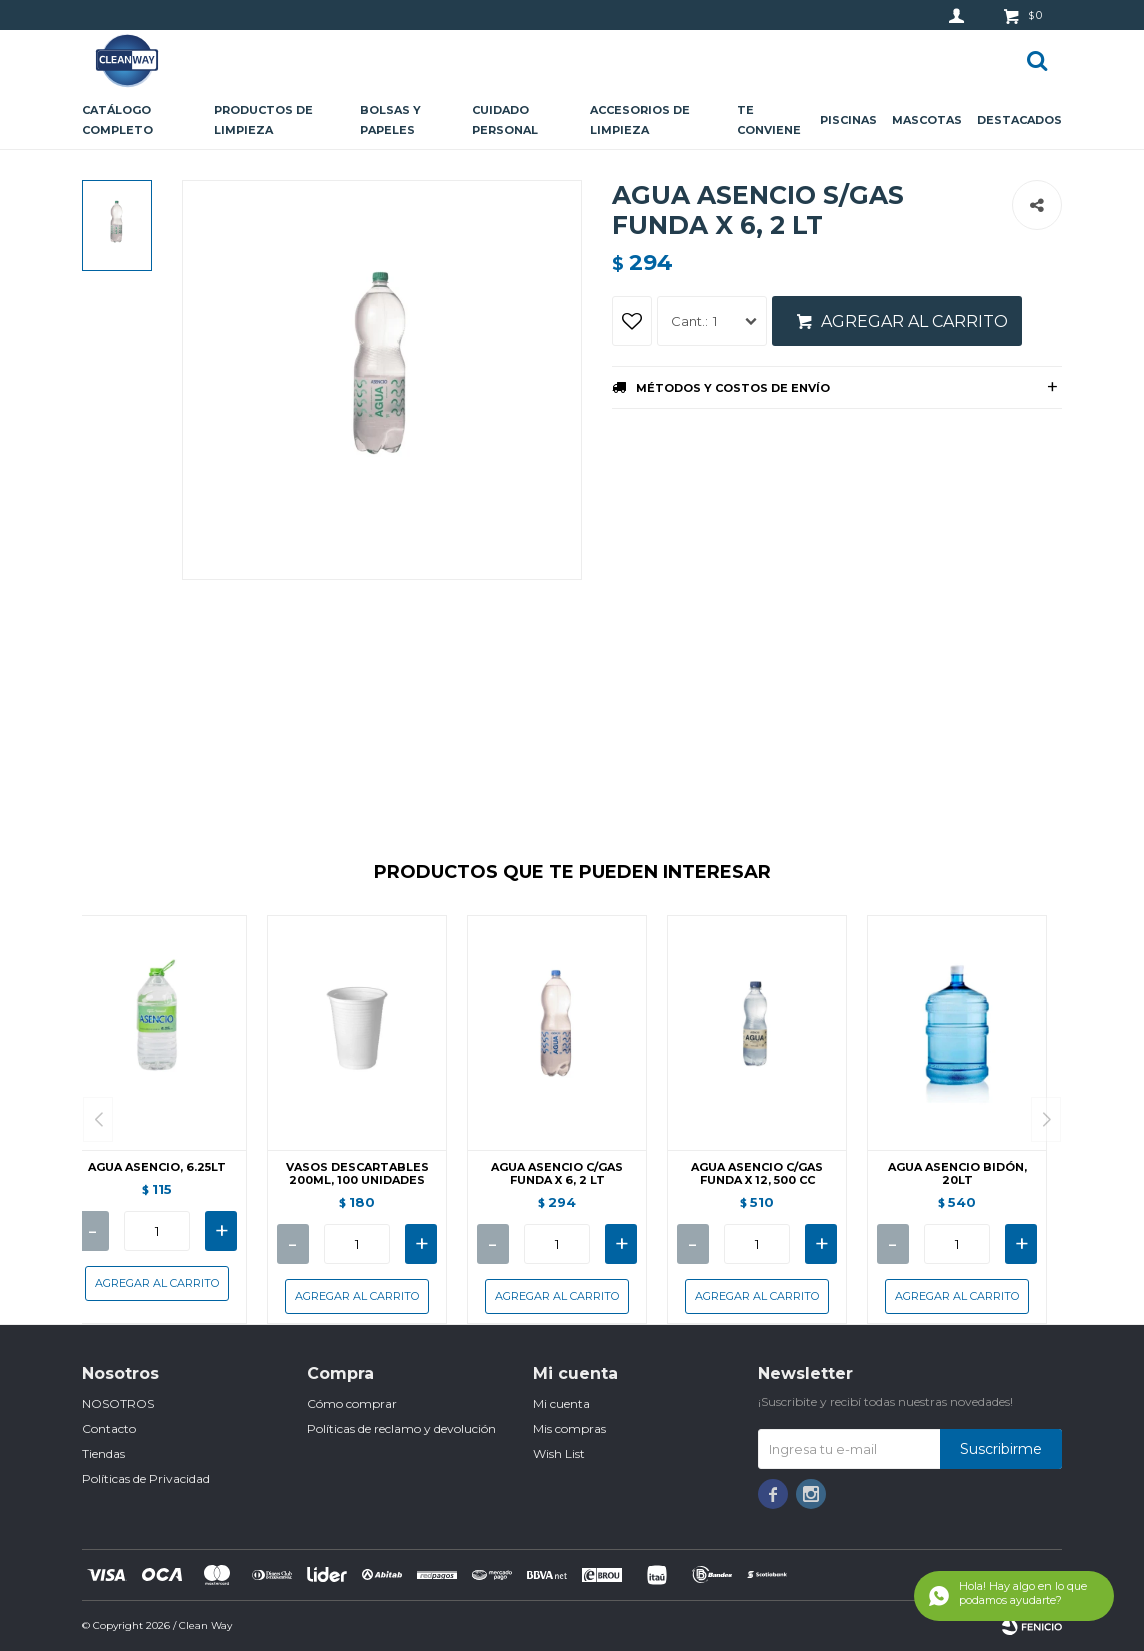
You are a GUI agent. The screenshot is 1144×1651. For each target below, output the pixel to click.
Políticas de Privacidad (146, 1478)
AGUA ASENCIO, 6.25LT (157, 1167)
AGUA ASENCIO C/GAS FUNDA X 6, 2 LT (557, 1174)
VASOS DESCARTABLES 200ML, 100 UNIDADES (357, 1174)
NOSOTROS (118, 1403)
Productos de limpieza (263, 120)
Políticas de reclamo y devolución (401, 1428)
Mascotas (927, 120)
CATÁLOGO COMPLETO (117, 120)
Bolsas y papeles (390, 120)
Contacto (109, 1428)
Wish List (559, 1453)
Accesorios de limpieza (640, 120)
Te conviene (769, 120)
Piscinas (848, 120)
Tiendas (103, 1453)
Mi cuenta (561, 1403)
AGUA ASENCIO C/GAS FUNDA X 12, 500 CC (757, 1174)
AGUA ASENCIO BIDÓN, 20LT (957, 1174)
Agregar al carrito (914, 321)
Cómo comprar (352, 1403)
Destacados (1019, 120)
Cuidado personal (505, 120)
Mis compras (569, 1428)
